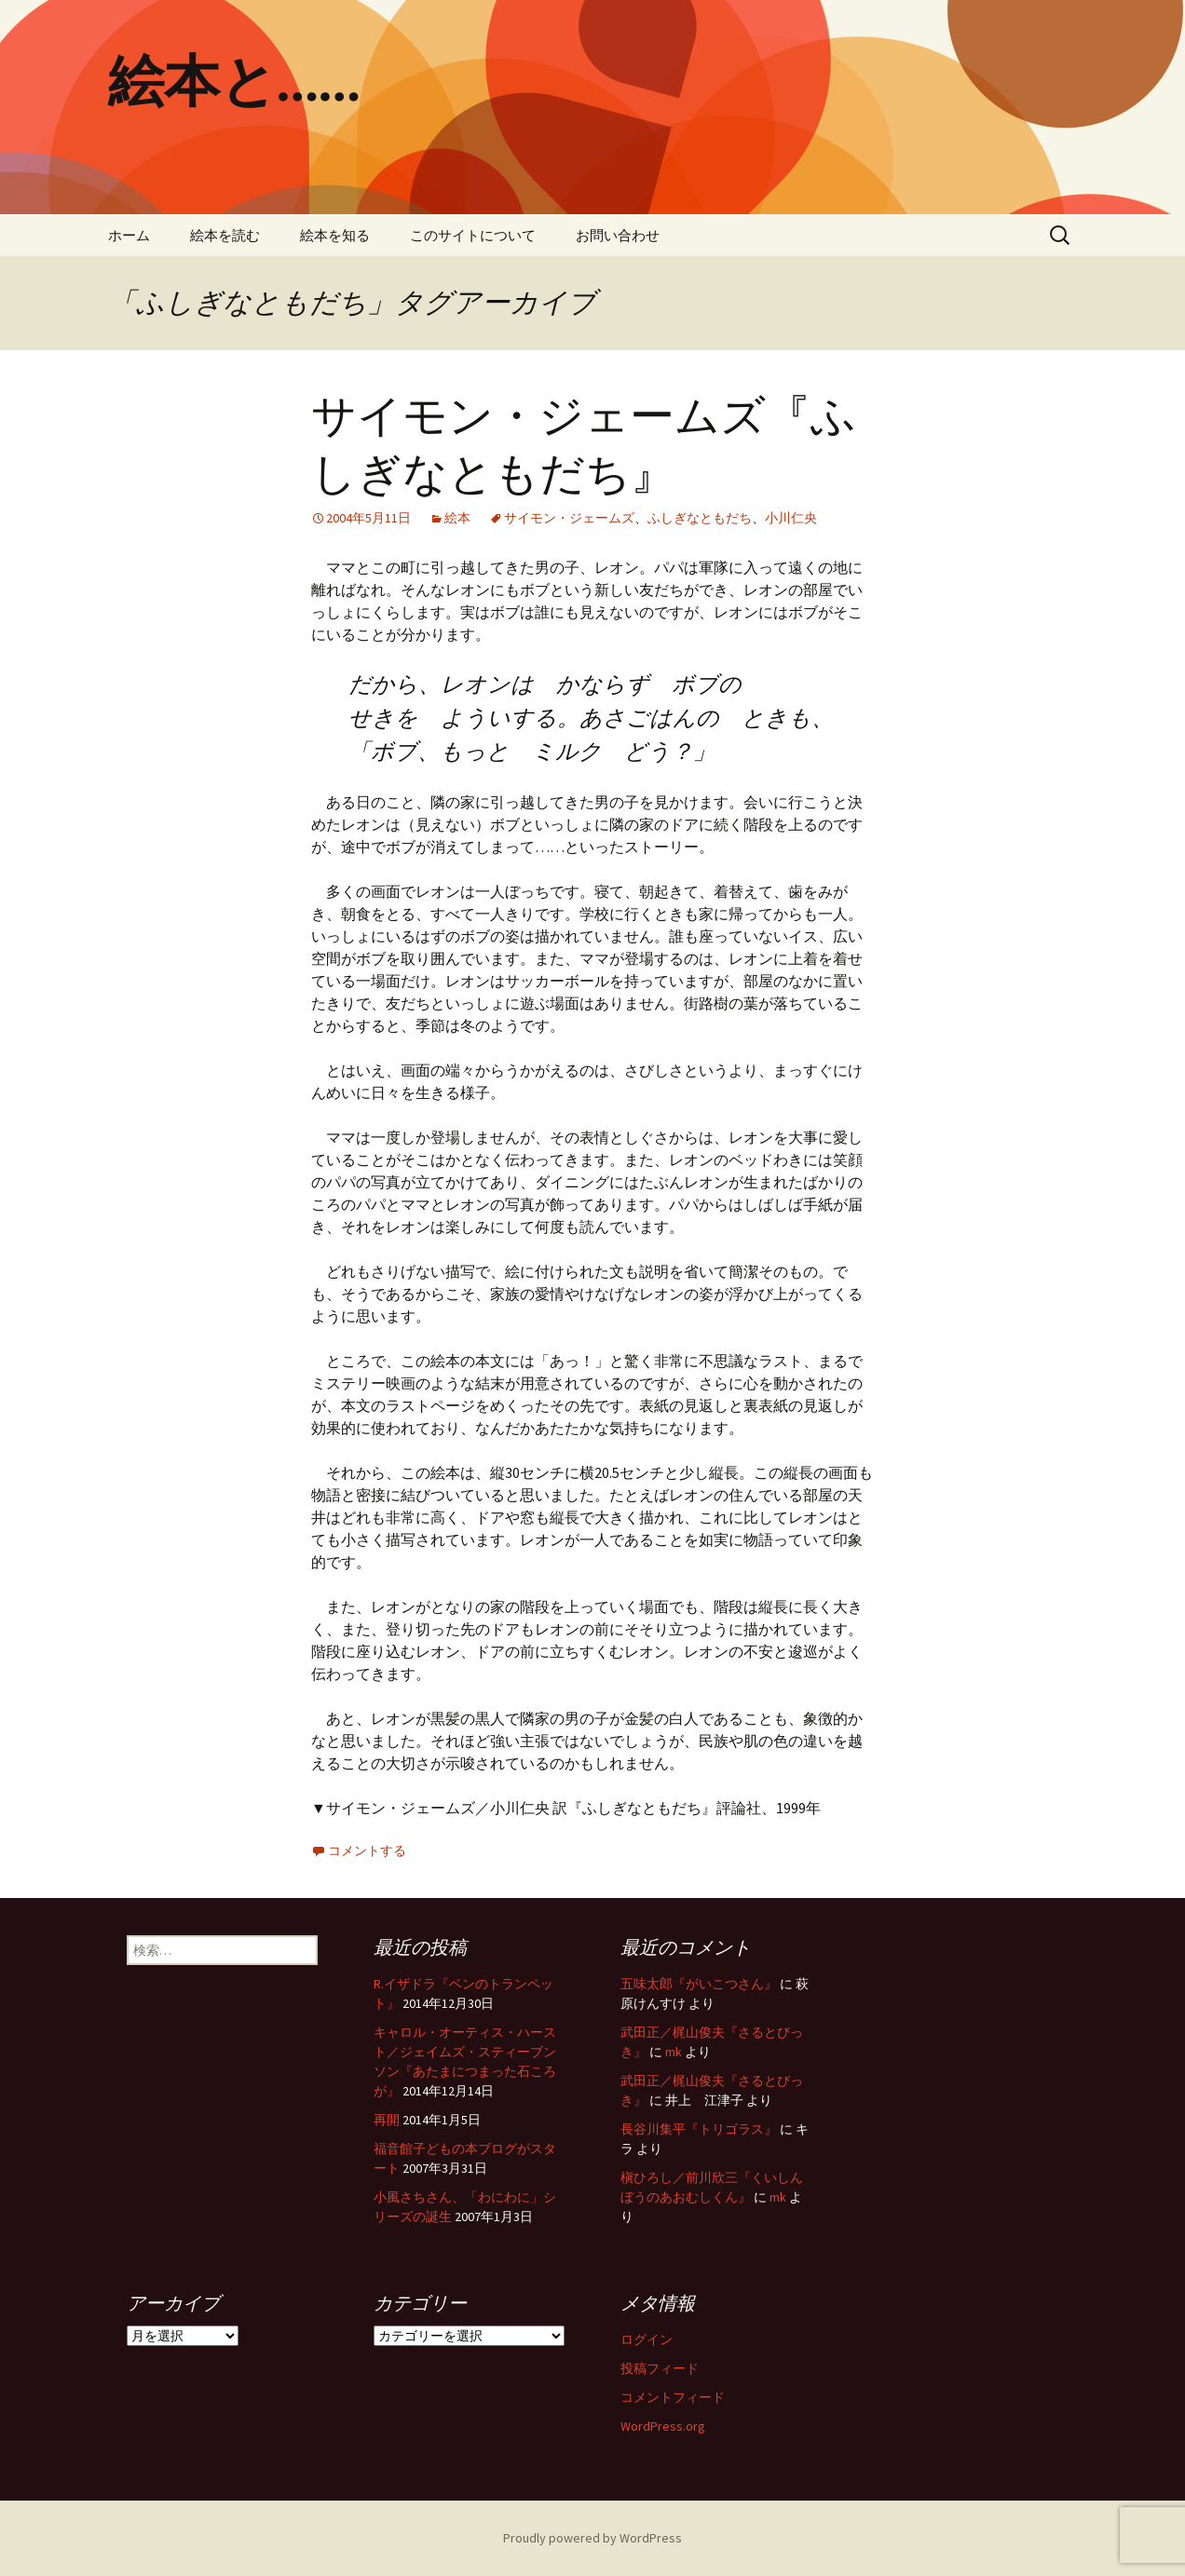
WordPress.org (662, 2426)
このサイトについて (473, 235)
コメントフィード (672, 2397)
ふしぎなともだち (699, 517)
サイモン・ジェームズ (569, 517)
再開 (387, 2119)
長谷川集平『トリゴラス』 (698, 2129)
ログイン (646, 2339)
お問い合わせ (618, 235)
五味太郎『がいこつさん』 (698, 1983)
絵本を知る (335, 235)
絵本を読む (225, 235)
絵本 (457, 517)
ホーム (129, 235)
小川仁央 (791, 517)
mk (673, 2051)
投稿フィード (659, 2368)
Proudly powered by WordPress (592, 2537)
